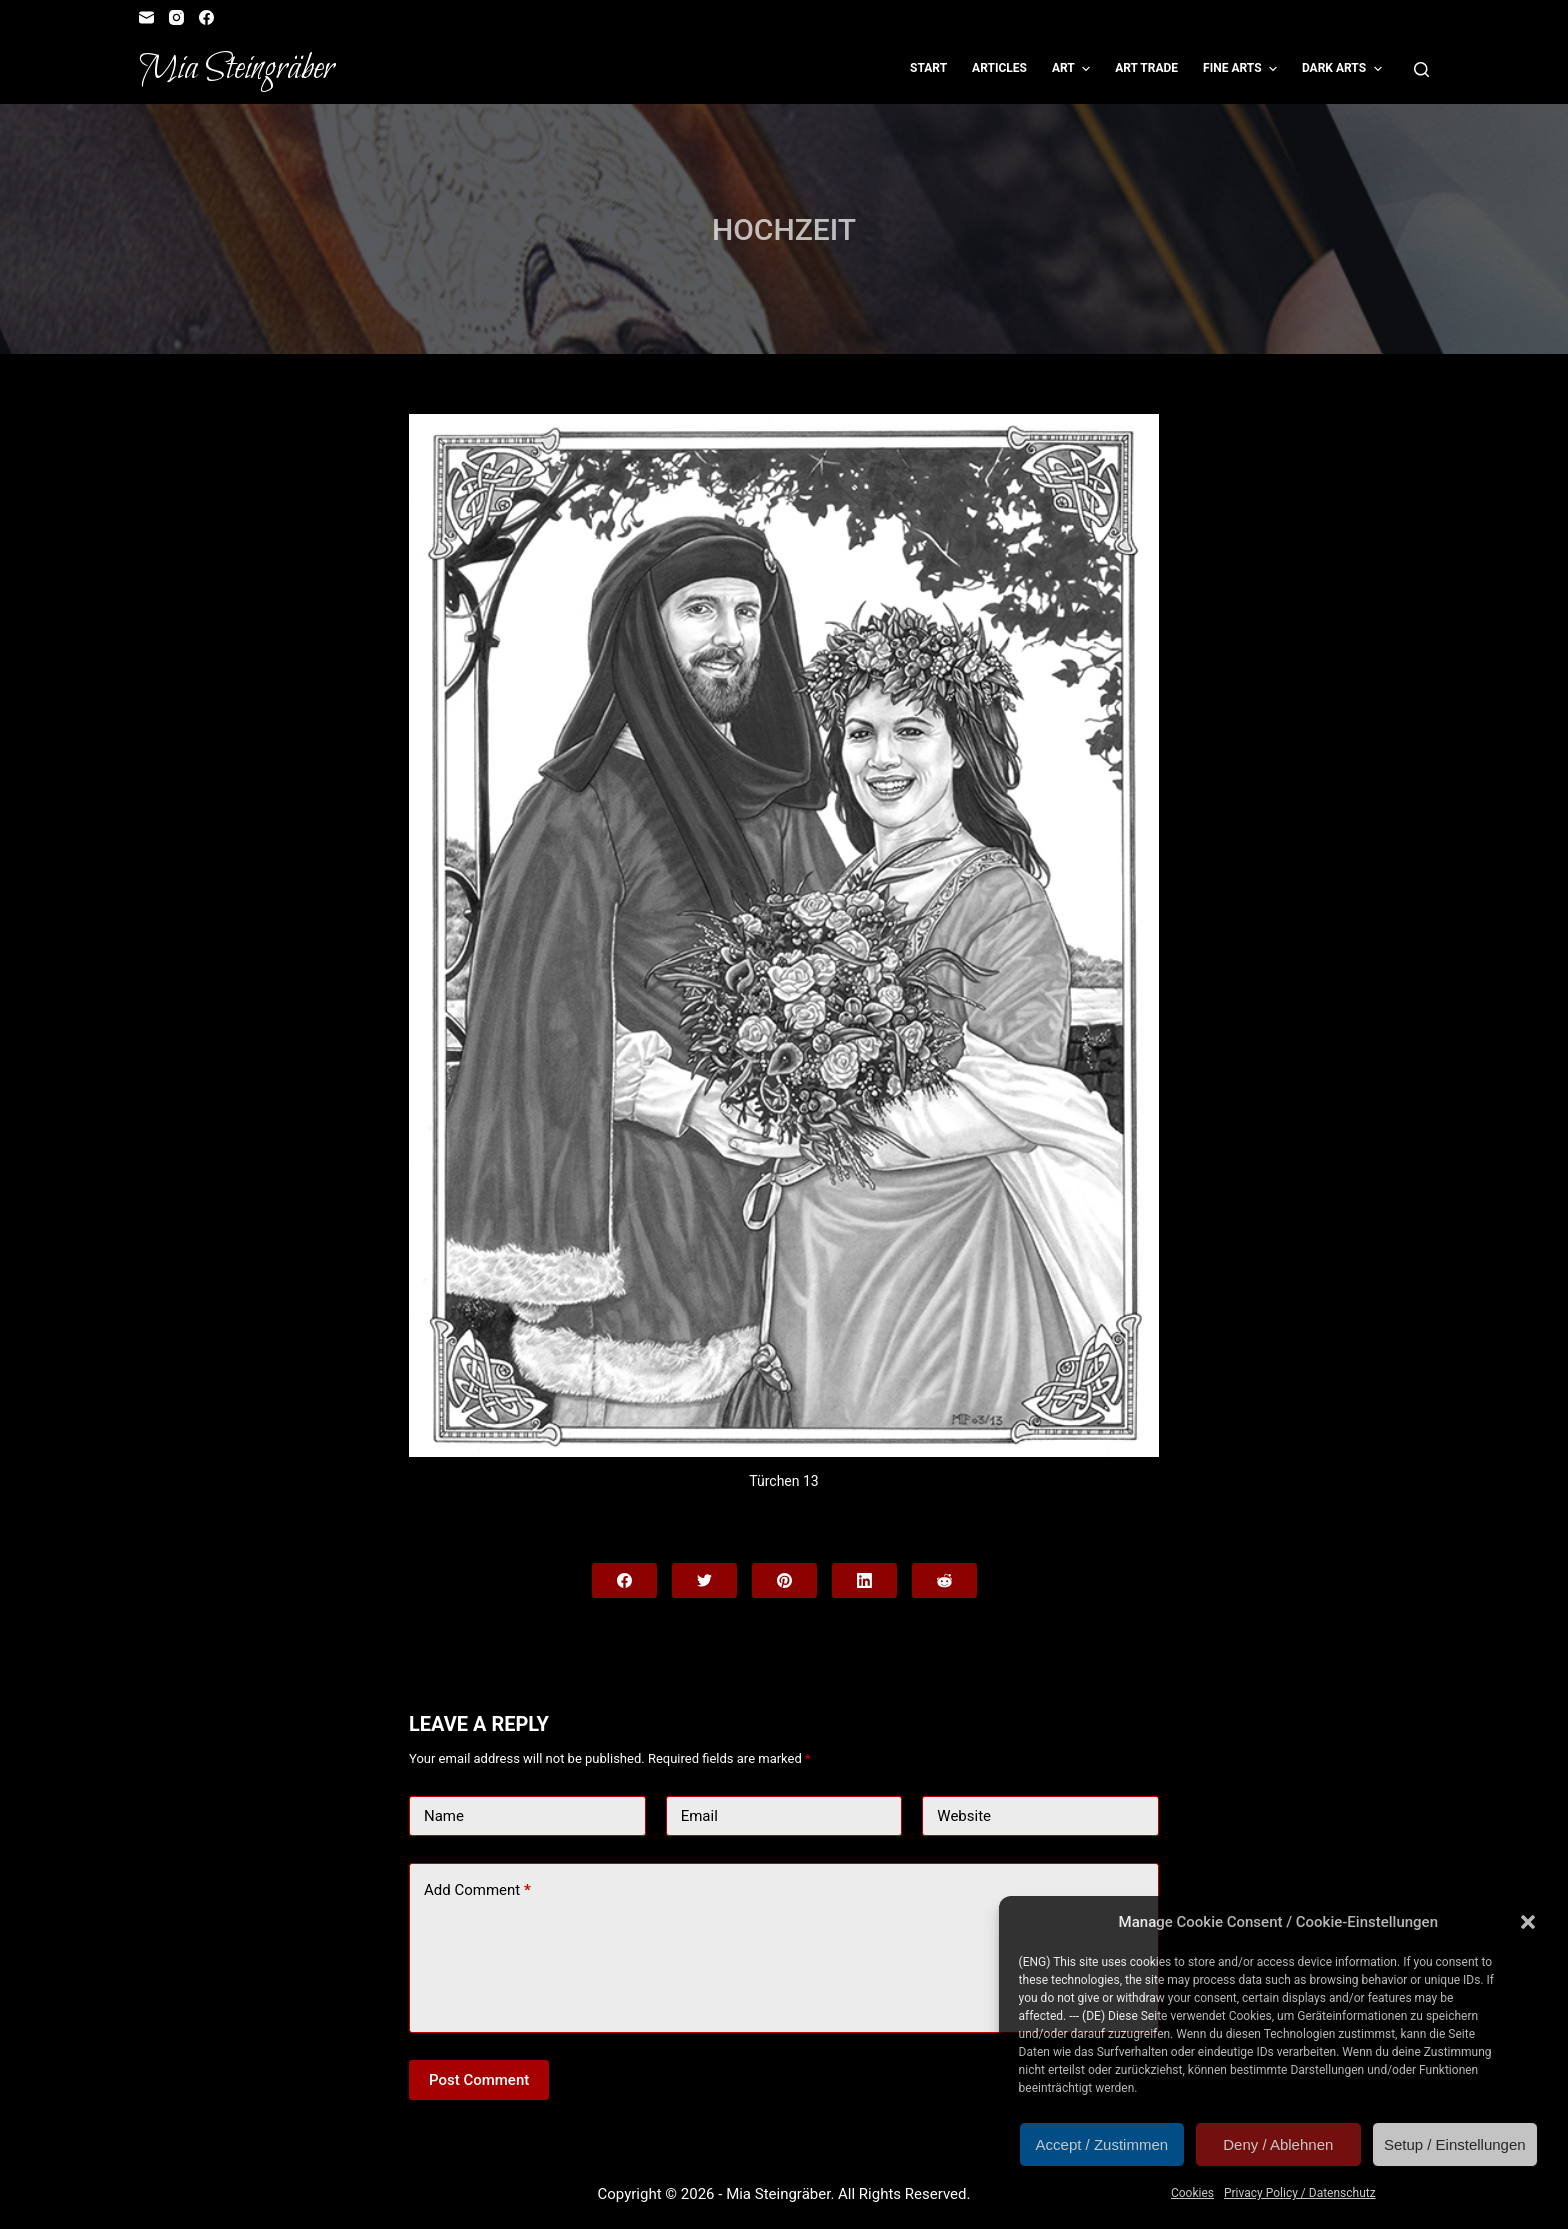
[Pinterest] (784, 1580)
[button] (1528, 1922)
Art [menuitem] (1073, 69)
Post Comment (479, 2080)
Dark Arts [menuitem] (1344, 69)
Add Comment (477, 1890)
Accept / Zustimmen (1102, 2144)
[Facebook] (206, 17)
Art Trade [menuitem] (1146, 68)
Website (964, 1816)
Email (699, 1816)
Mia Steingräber (236, 69)
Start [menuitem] (928, 68)
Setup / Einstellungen (1455, 2144)
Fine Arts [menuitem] (1242, 69)
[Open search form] (1421, 69)
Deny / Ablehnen (1278, 2144)
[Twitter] (704, 1580)
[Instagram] (176, 17)
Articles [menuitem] (999, 68)
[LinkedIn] (864, 1580)
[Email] (146, 17)
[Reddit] (944, 1580)
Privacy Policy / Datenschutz (1300, 2193)
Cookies (1192, 2193)
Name (444, 1816)
